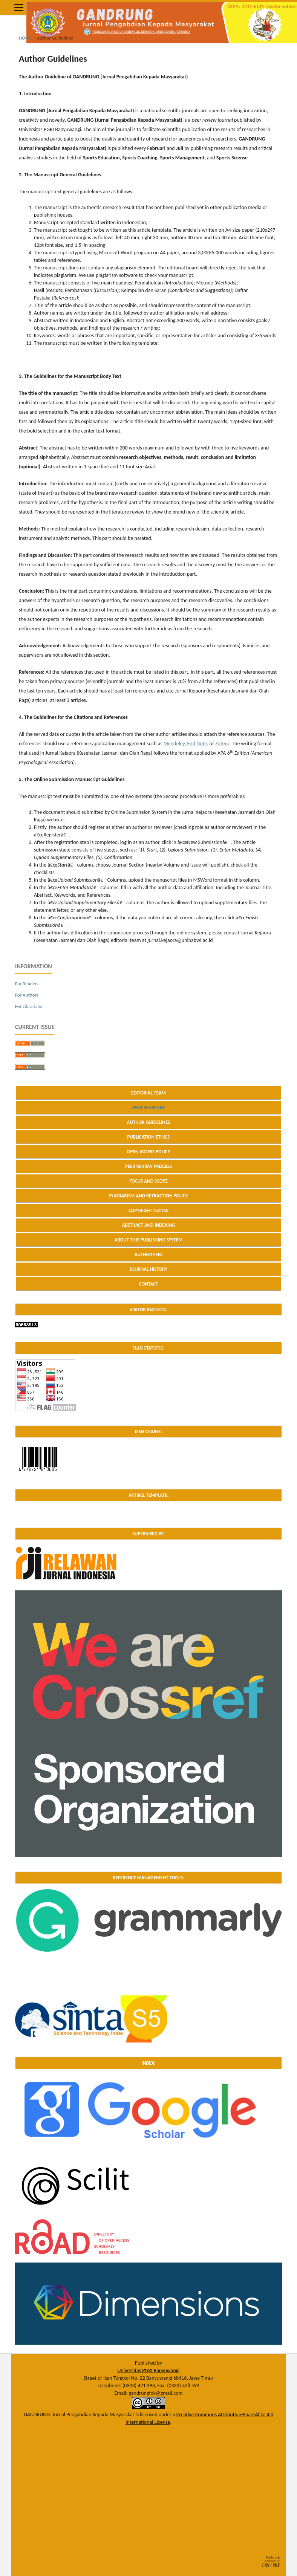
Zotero (222, 743)
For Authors (26, 995)
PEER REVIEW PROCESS (148, 1166)
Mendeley (174, 743)
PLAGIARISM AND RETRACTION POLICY (148, 1196)
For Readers (26, 983)
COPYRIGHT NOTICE (148, 1210)
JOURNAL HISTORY (148, 1269)
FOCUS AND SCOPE (148, 1181)
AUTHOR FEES (149, 1254)
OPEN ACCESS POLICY (148, 1151)
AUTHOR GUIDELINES (148, 1122)
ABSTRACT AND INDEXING (148, 1225)
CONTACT (148, 1284)
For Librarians (28, 1006)
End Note (197, 743)
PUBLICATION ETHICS (148, 1137)
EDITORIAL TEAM (148, 1093)
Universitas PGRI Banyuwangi (148, 2370)
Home (25, 38)
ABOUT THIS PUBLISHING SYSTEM (149, 1240)
